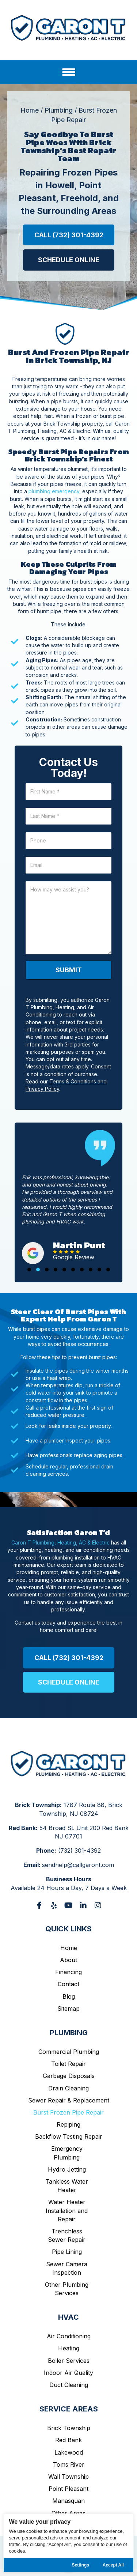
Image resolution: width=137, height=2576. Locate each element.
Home (29, 110)
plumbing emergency (53, 491)
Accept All (113, 2565)
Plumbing (59, 110)
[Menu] (68, 72)
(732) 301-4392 (79, 1850)
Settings (80, 2565)
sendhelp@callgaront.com (78, 1864)
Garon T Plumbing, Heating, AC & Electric (60, 1542)
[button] (68, 235)
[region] (68, 2542)
